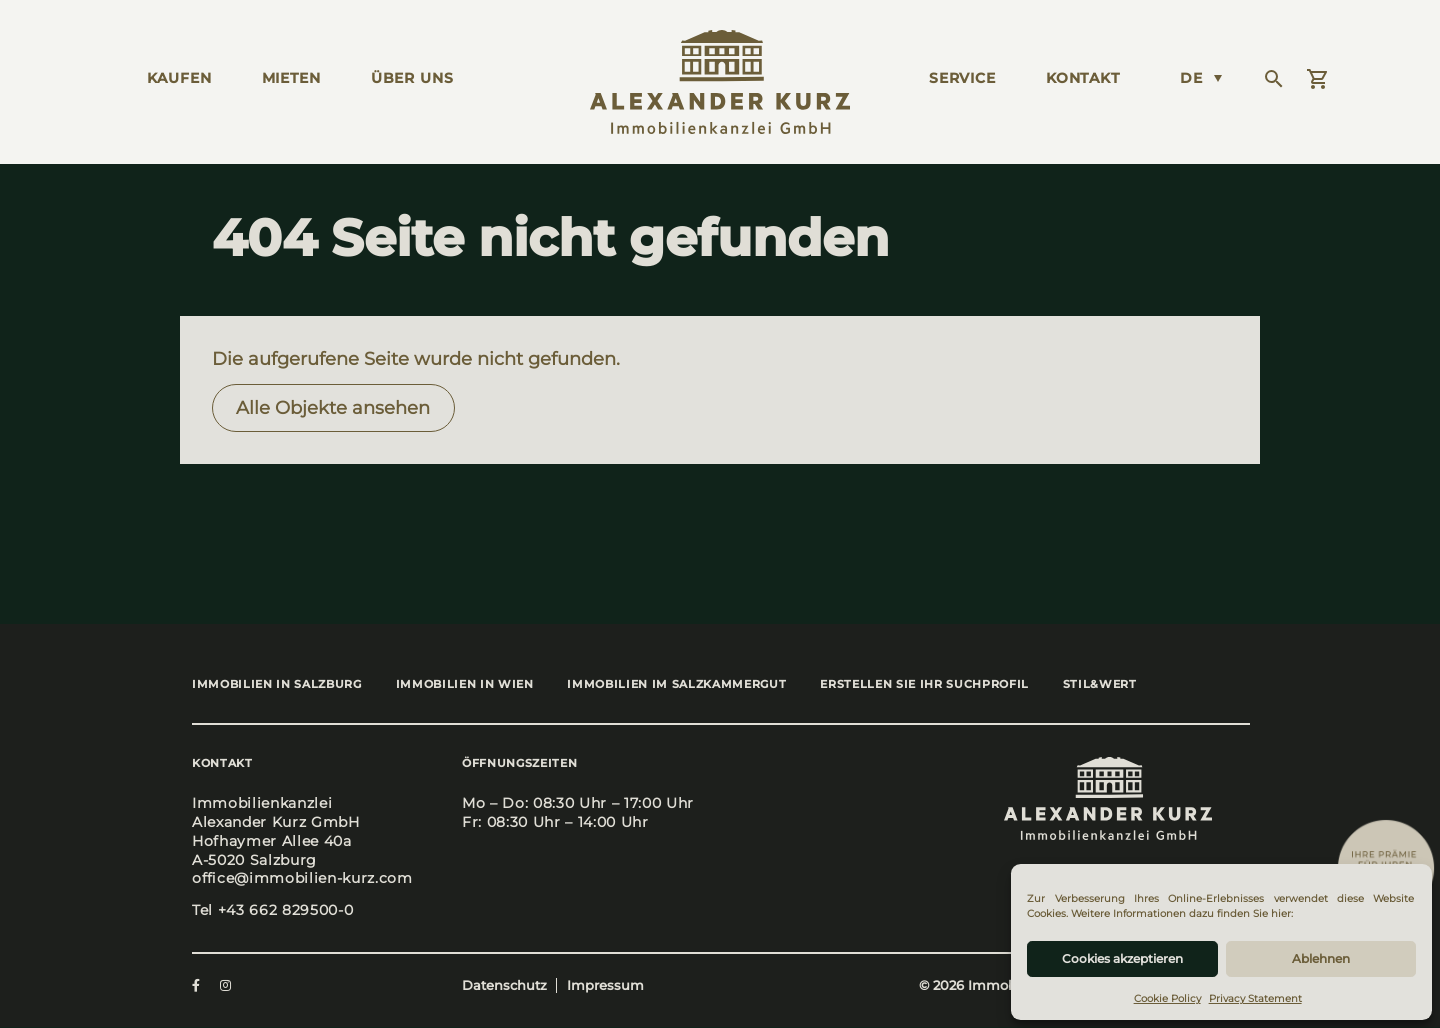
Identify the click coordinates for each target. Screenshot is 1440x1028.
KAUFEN (179, 78)
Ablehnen (1321, 958)
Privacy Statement (1255, 998)
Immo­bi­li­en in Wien (471, 685)
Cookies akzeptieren (1122, 958)
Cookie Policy (1167, 998)
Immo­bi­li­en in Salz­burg (277, 685)
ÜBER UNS (412, 78)
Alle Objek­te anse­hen (333, 407)
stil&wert (1125, 685)
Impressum (605, 987)
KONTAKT (1083, 78)
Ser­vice (962, 78)
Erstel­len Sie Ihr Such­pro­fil (943, 685)
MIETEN (291, 78)
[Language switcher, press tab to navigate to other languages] (1201, 78)
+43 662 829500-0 (286, 911)
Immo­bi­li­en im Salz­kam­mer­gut (689, 685)
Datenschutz (504, 987)
